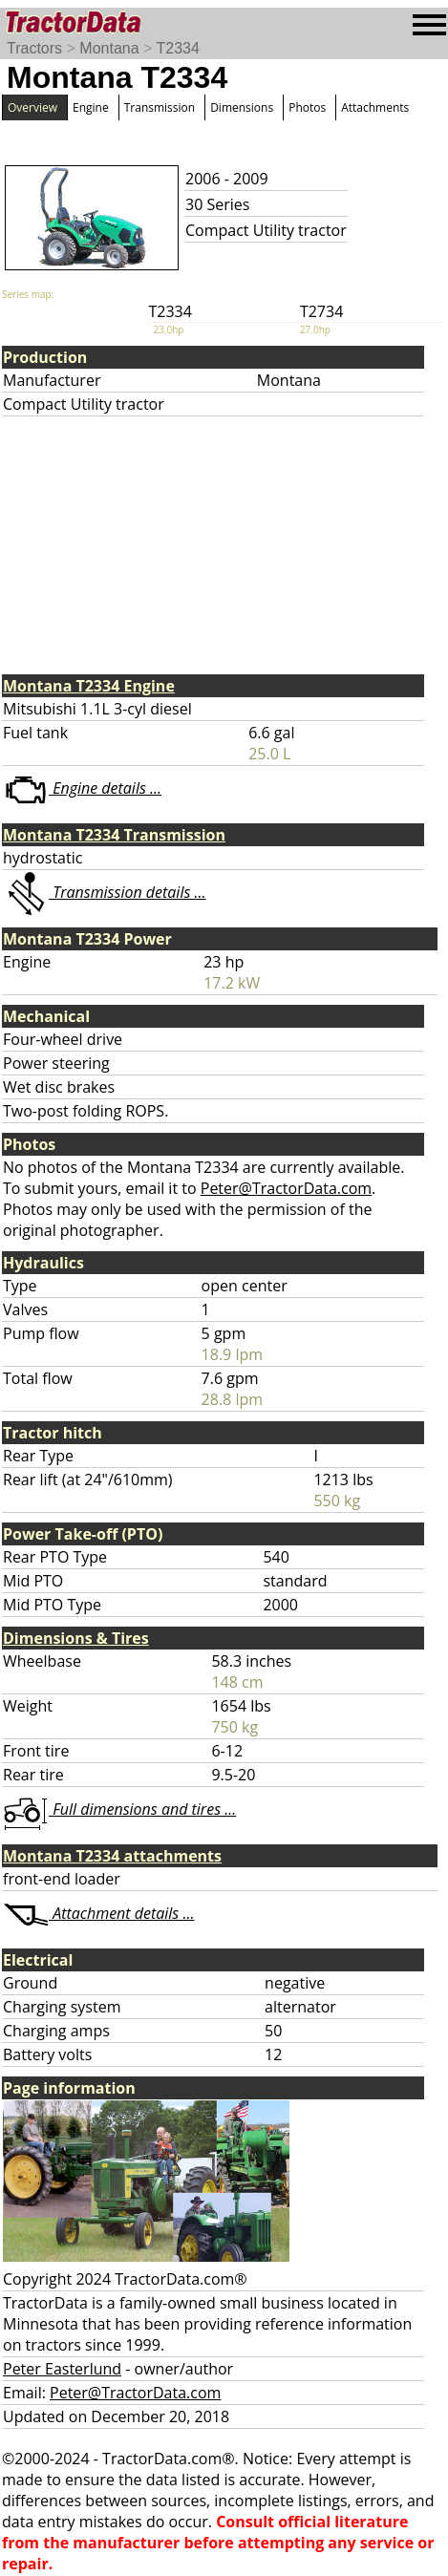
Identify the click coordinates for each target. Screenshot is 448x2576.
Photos (307, 107)
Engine (91, 107)
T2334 (178, 48)
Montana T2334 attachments (112, 1855)
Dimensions (241, 107)
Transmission (159, 107)
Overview (32, 107)
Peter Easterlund (62, 2368)
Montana (109, 48)
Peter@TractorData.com (286, 1188)
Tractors (34, 48)
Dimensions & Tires (76, 1638)
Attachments (375, 107)
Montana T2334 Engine (89, 685)
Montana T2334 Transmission (114, 834)
